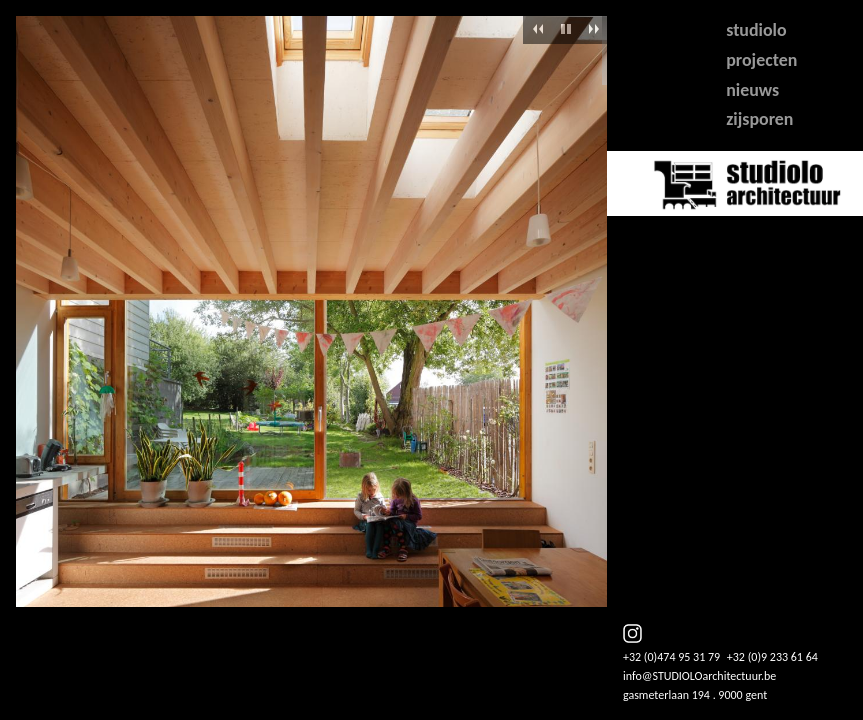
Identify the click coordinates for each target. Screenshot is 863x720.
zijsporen (759, 119)
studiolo (756, 30)
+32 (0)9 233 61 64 (772, 657)
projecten (761, 60)
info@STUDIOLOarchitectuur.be (699, 676)
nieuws (752, 90)
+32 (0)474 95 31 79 (671, 657)
